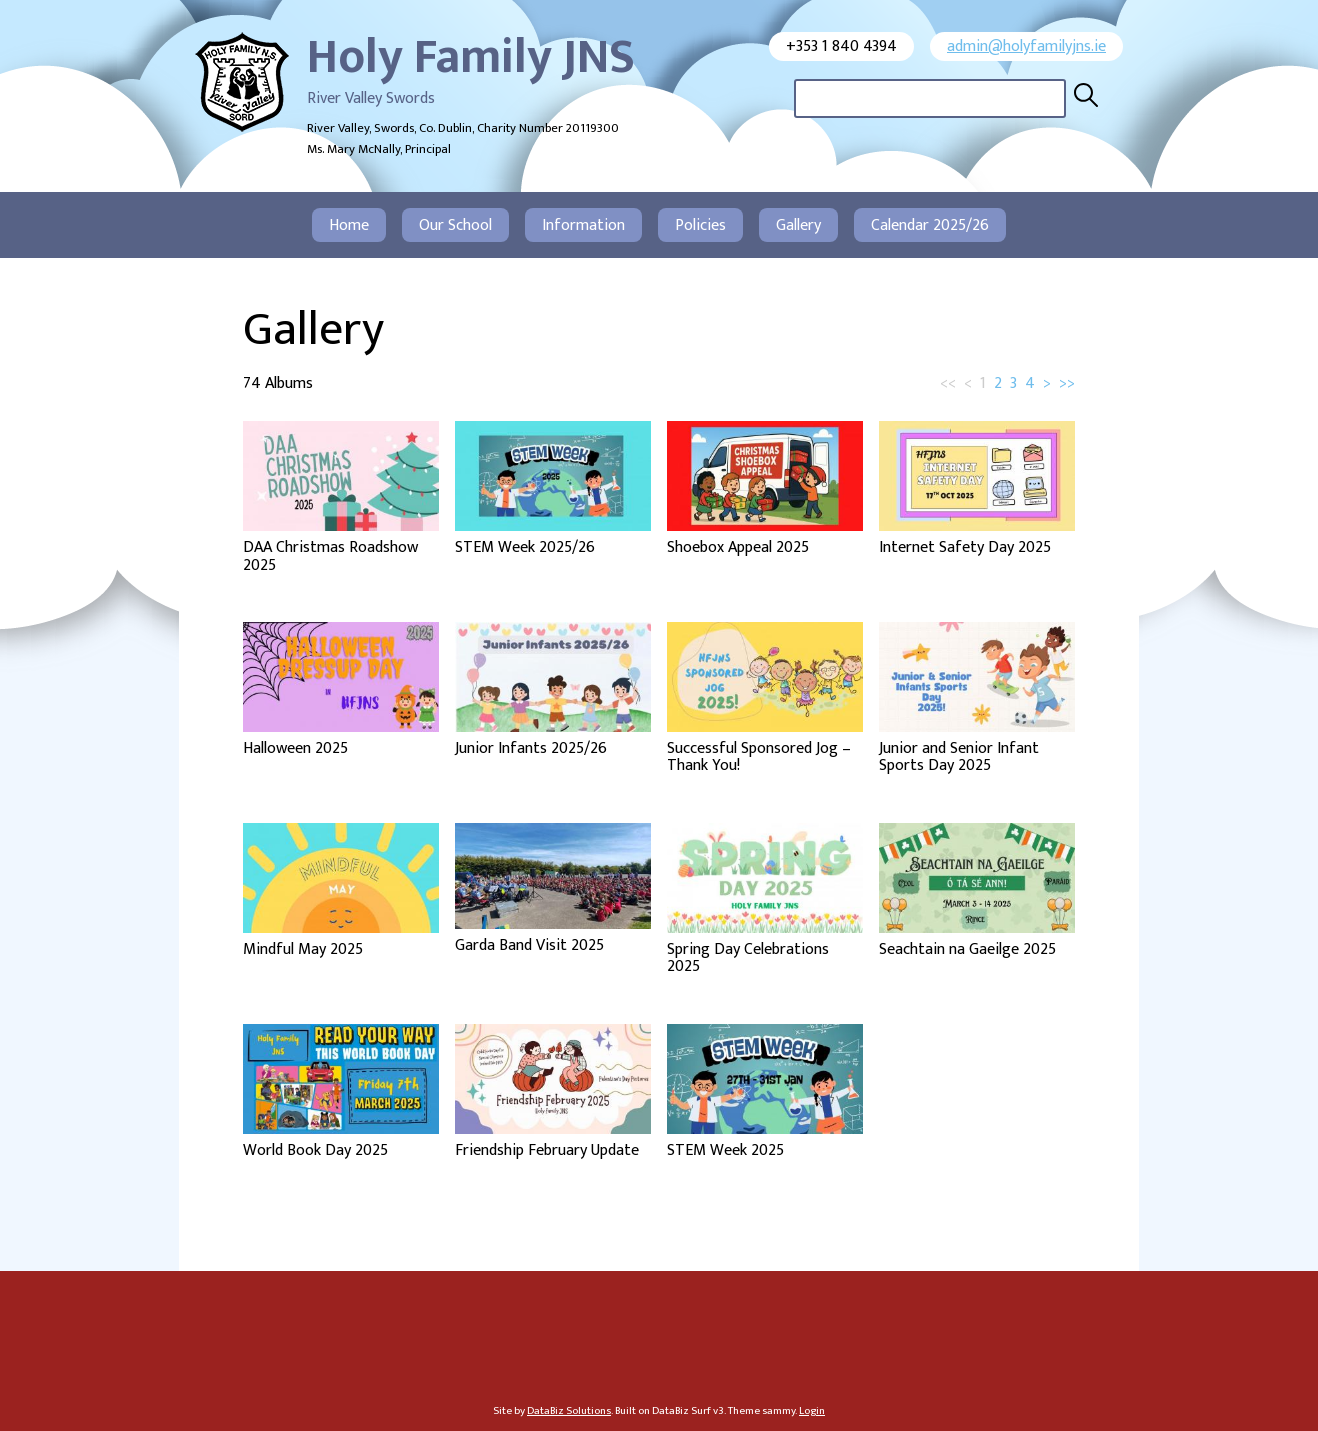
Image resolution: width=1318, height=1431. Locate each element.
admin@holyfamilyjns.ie (1026, 46)
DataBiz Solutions (569, 1410)
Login (812, 1410)
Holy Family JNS (471, 58)
